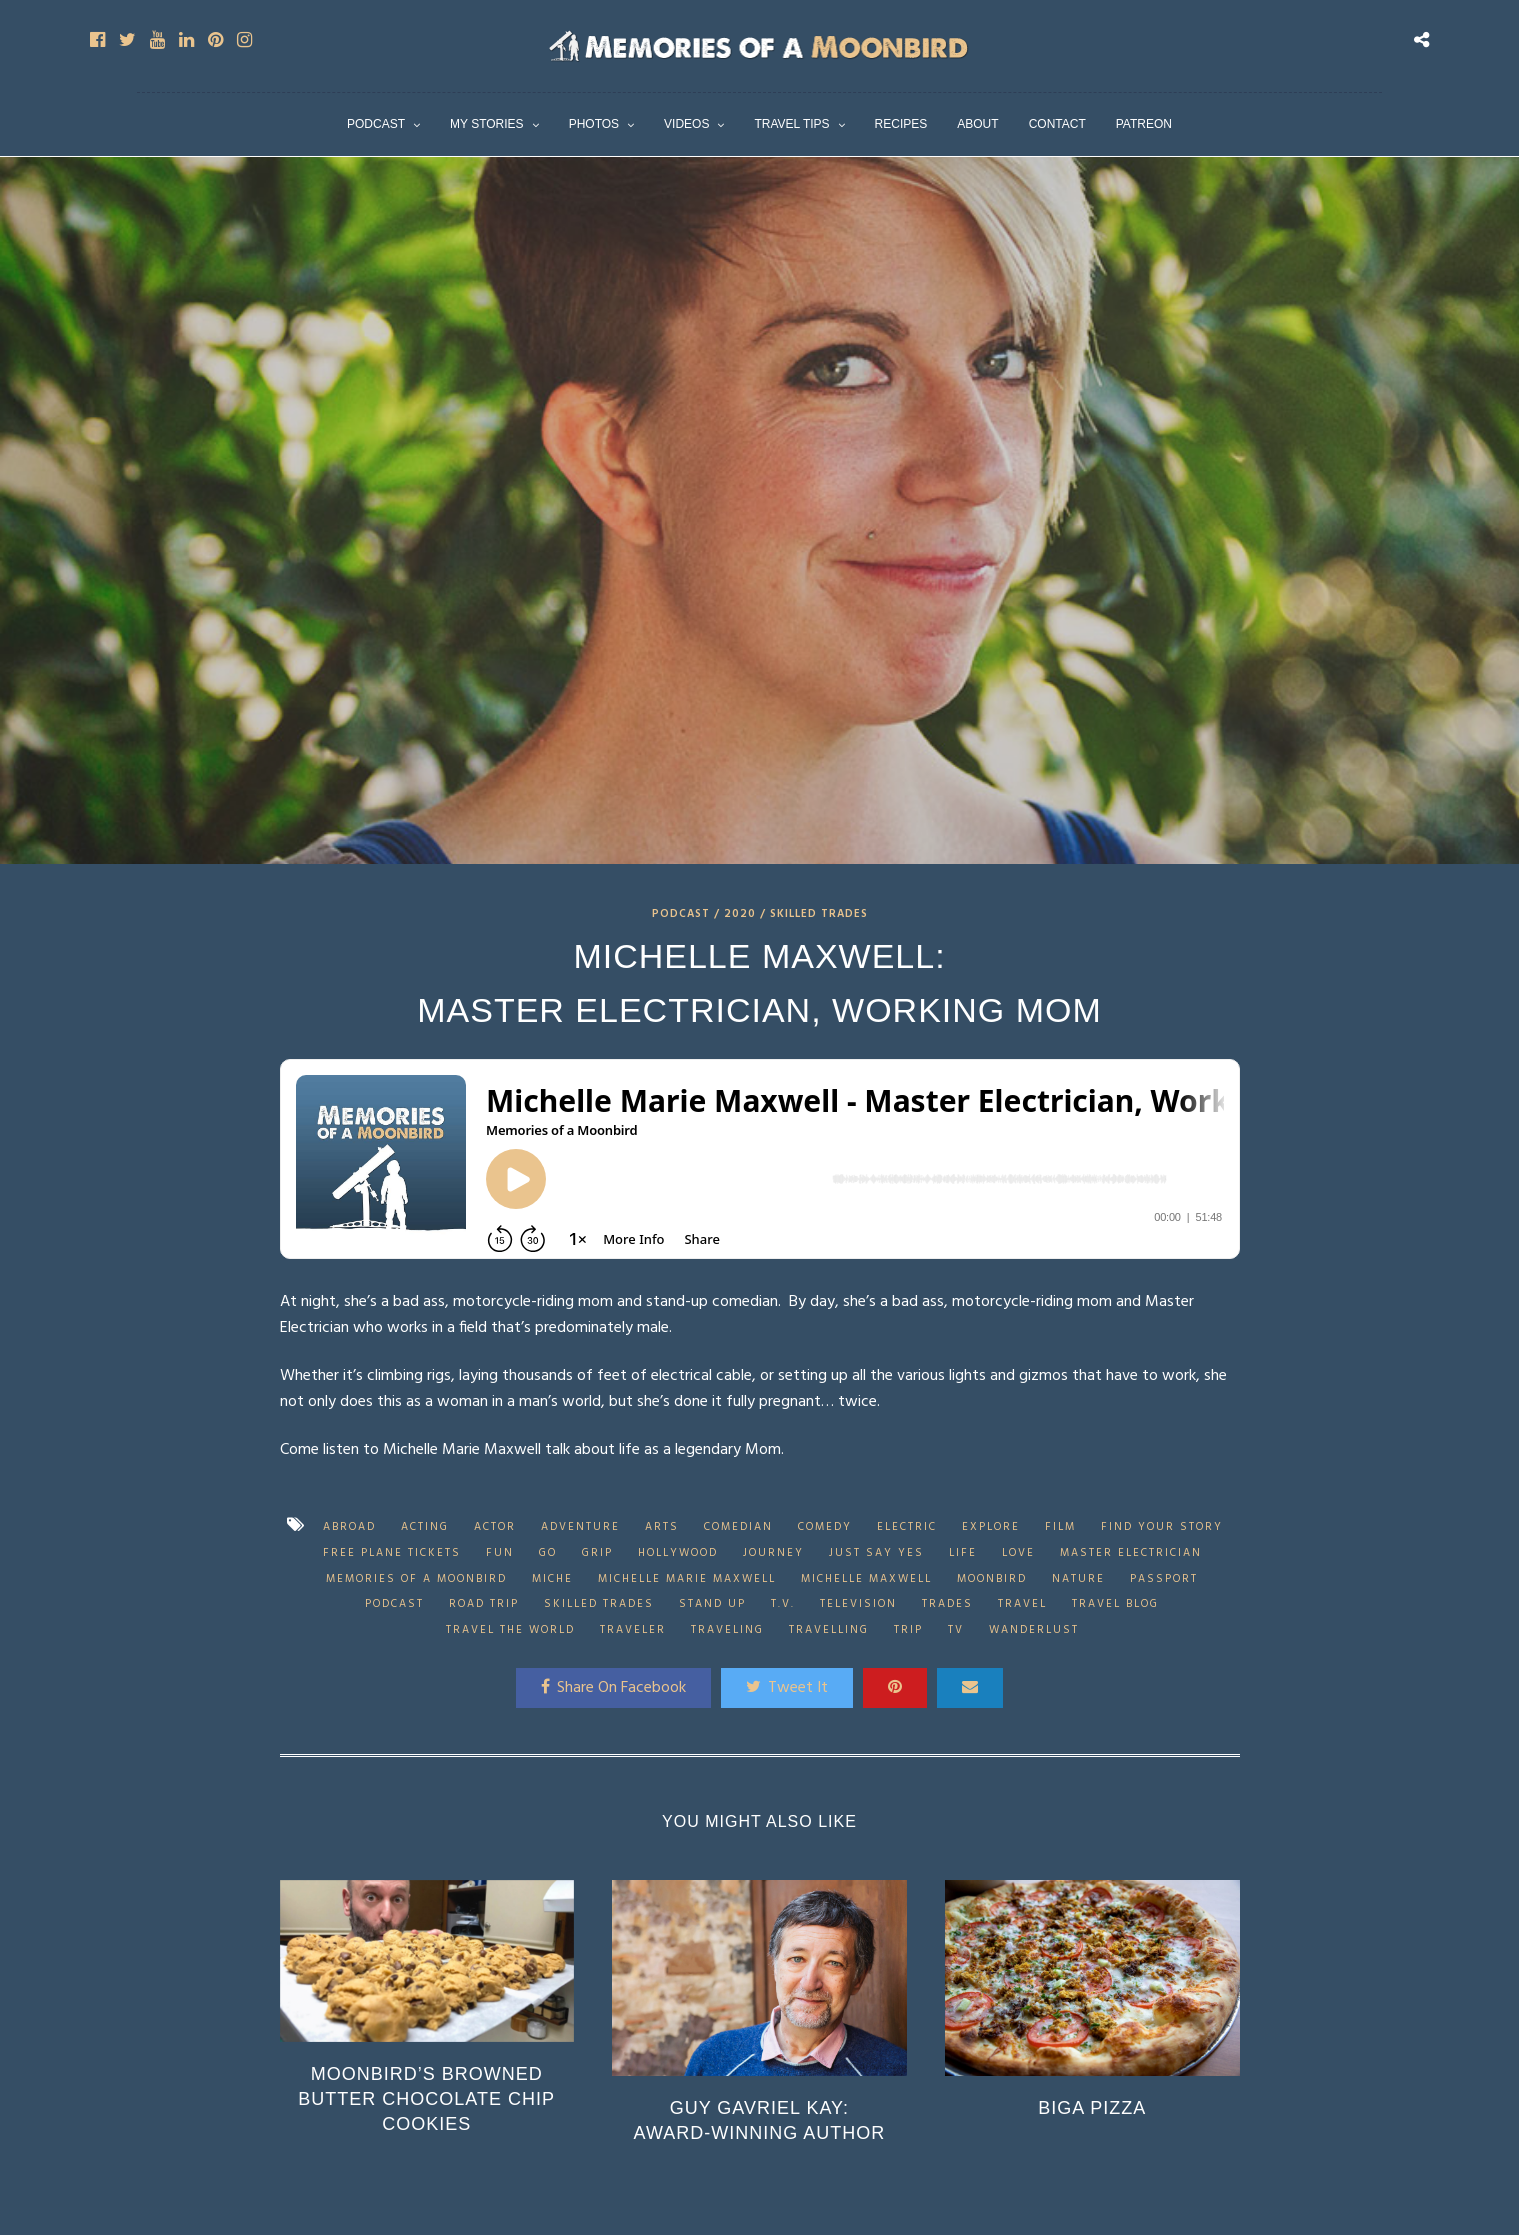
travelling (829, 1630)
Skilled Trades (819, 914)
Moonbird (992, 1579)
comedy (825, 1527)
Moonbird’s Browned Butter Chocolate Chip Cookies (426, 2099)
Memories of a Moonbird (416, 1579)
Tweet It (787, 1688)
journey (773, 1553)
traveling (727, 1630)
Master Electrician (1131, 1553)
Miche (552, 1579)
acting (425, 1527)
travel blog (1115, 1604)
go (548, 1553)
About (977, 124)
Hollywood (678, 1553)
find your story (1162, 1527)
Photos (594, 124)
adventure (580, 1527)
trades (947, 1604)
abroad (349, 1527)
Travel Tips (791, 124)
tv (956, 1630)
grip (597, 1553)
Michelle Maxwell (866, 1579)
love (1018, 1553)
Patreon (1144, 124)
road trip (484, 1604)
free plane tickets (392, 1553)
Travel (1022, 1604)
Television (858, 1604)
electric (907, 1527)
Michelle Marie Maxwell (687, 1579)
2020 (740, 914)
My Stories (487, 124)
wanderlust (1034, 1630)
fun (500, 1553)
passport (1164, 1579)
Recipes (901, 124)
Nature (1078, 1579)
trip (908, 1630)
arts (662, 1527)
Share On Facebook (613, 1688)
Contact (1057, 124)
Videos (686, 124)
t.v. (783, 1604)
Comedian (738, 1527)
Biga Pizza (1092, 2108)
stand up (712, 1604)
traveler (633, 1630)
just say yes (876, 1553)
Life (963, 1553)
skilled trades (599, 1604)
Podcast (376, 124)
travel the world (510, 1630)
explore (991, 1527)
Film (1060, 1527)
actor (495, 1527)
